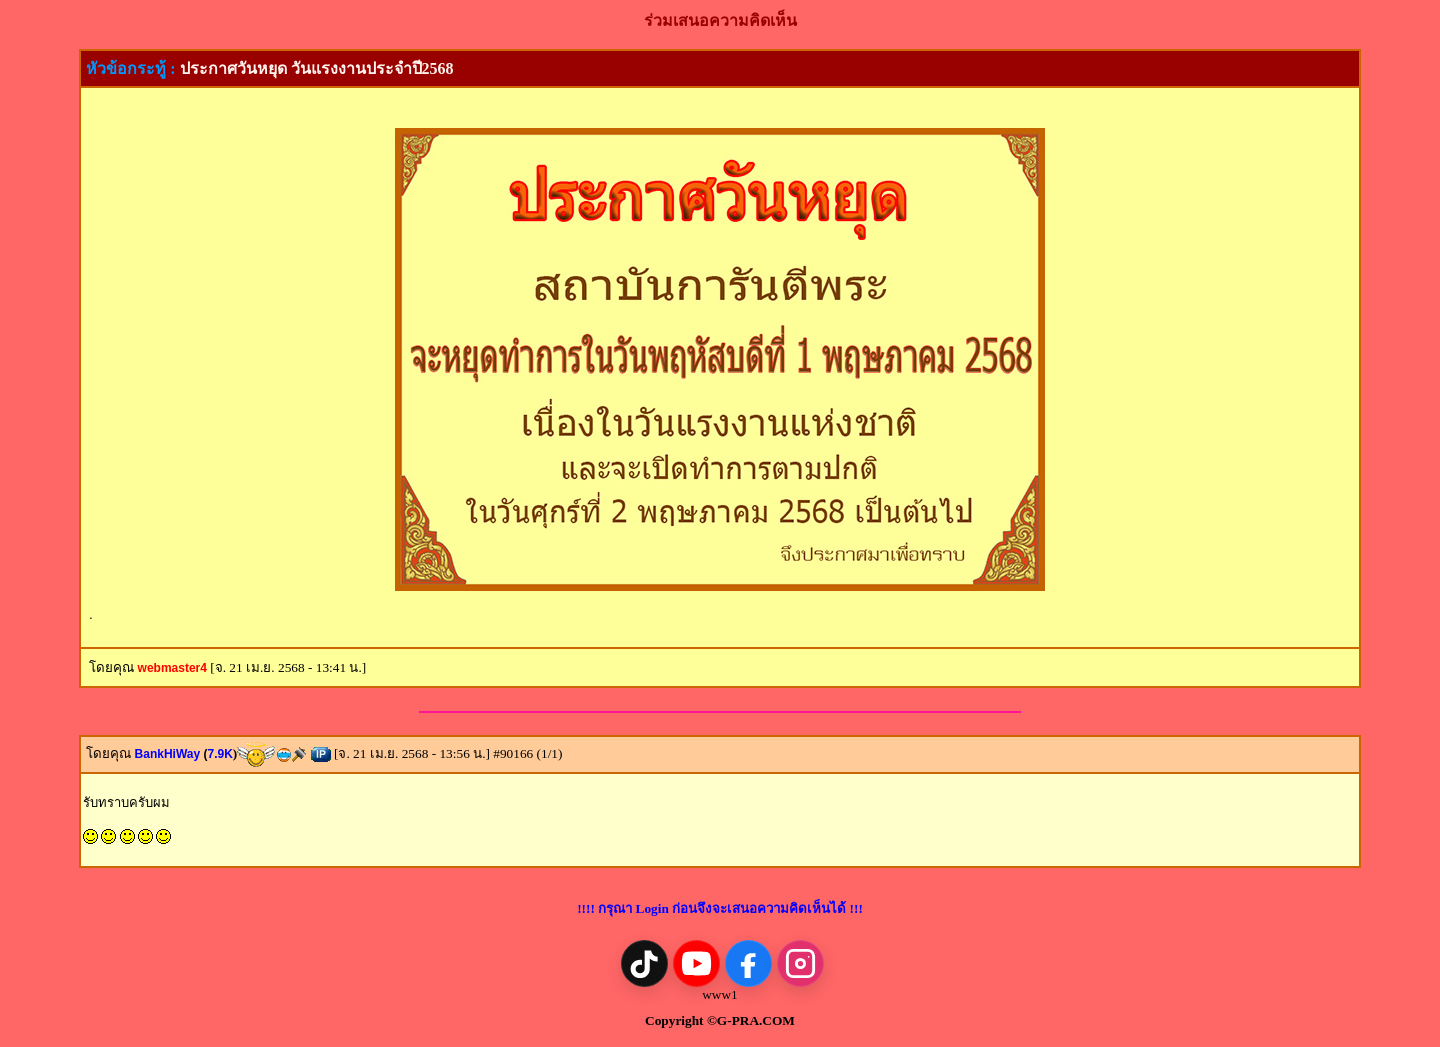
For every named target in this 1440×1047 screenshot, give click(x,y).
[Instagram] (800, 963)
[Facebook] (748, 963)
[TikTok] (644, 963)
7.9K (219, 754)
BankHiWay (171, 754)
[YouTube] (696, 963)
